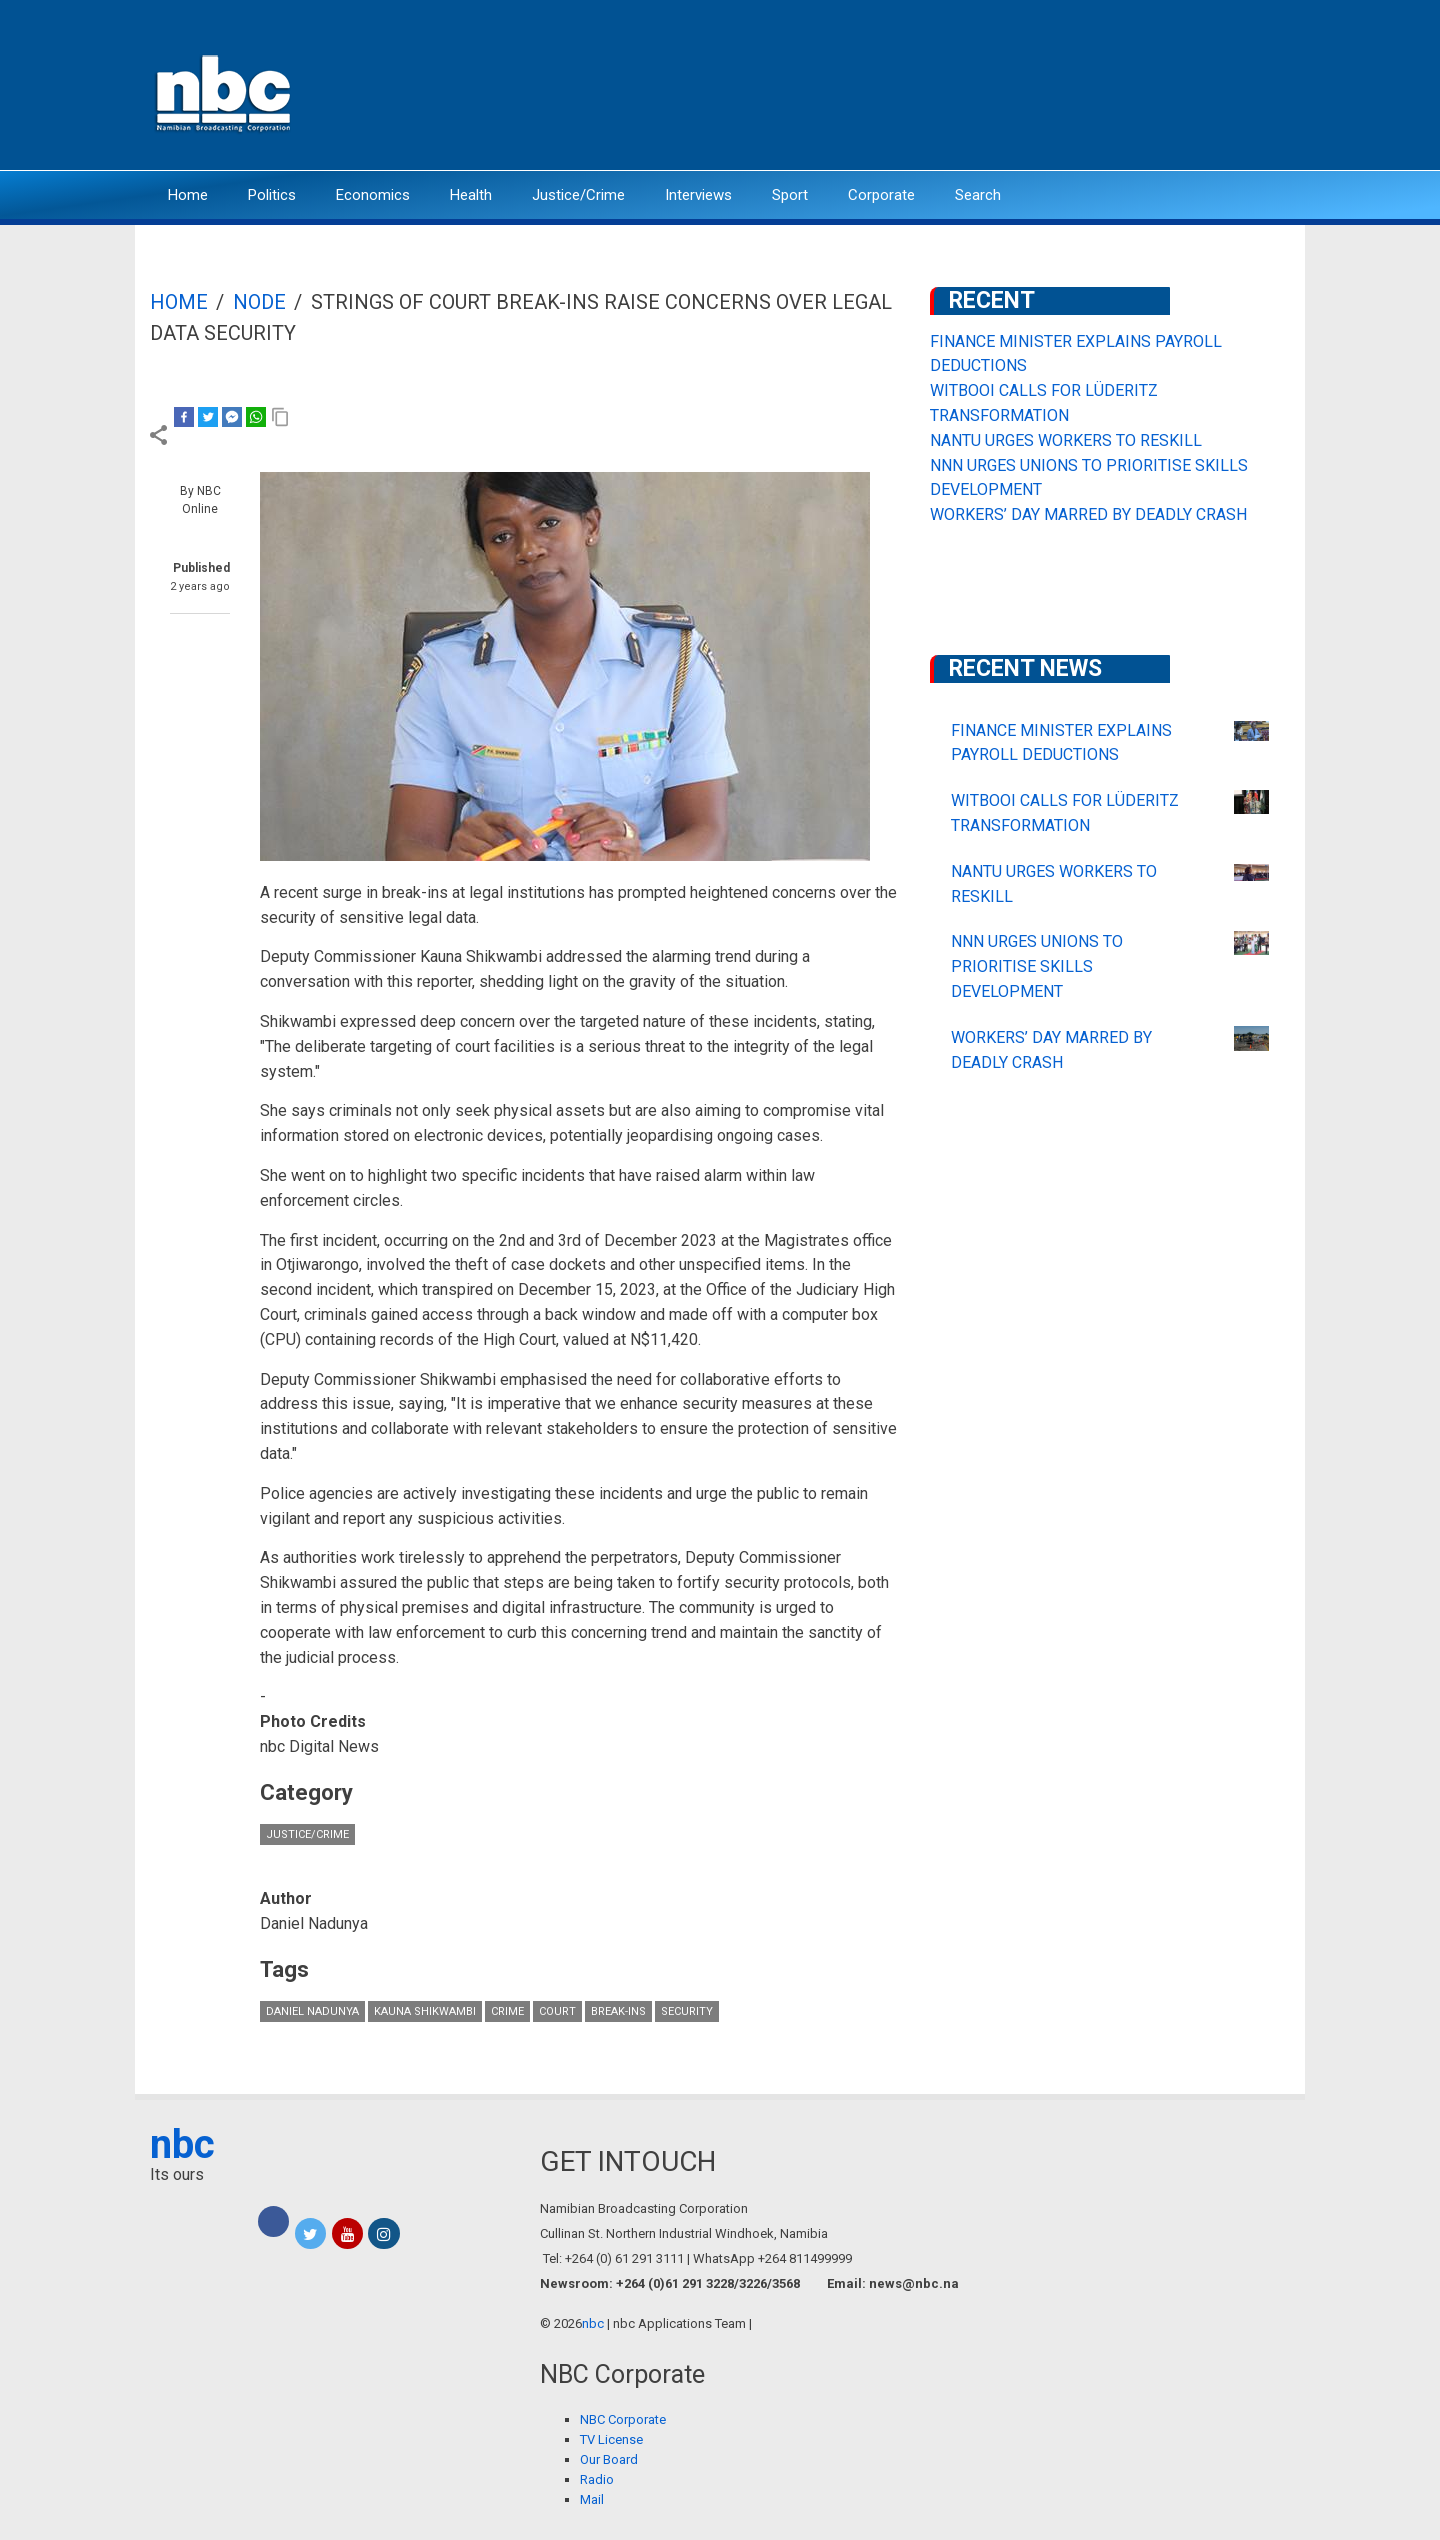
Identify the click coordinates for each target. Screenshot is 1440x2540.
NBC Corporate (623, 2419)
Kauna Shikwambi (425, 2011)
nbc (182, 2144)
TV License (611, 2439)
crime (507, 2011)
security (687, 2011)
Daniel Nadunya (312, 2011)
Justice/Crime (578, 195)
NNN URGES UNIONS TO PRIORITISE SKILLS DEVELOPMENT (1037, 966)
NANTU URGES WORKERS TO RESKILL (1066, 440)
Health (471, 195)
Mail (592, 2499)
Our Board (609, 2459)
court (557, 2011)
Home (188, 195)
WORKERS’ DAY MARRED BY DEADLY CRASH (1088, 514)
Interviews (698, 195)
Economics (373, 195)
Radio (597, 2479)
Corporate (881, 195)
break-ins (618, 2011)
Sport (790, 195)
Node (259, 302)
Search (978, 195)
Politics (272, 195)
